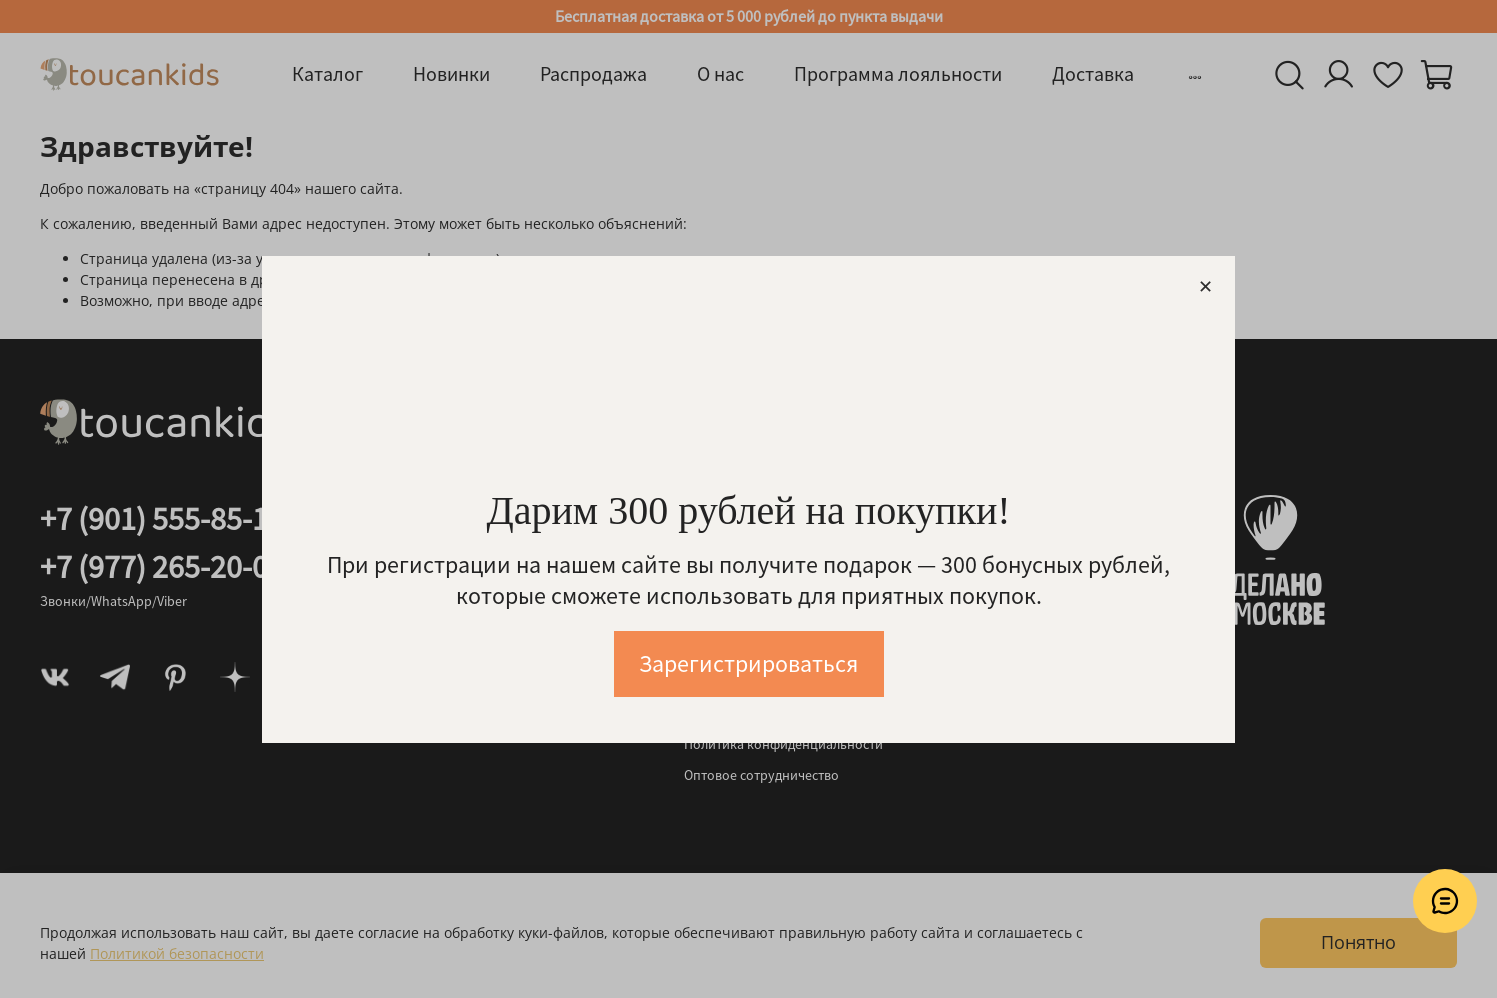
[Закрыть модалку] (1205, 287)
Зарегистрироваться (748, 663)
